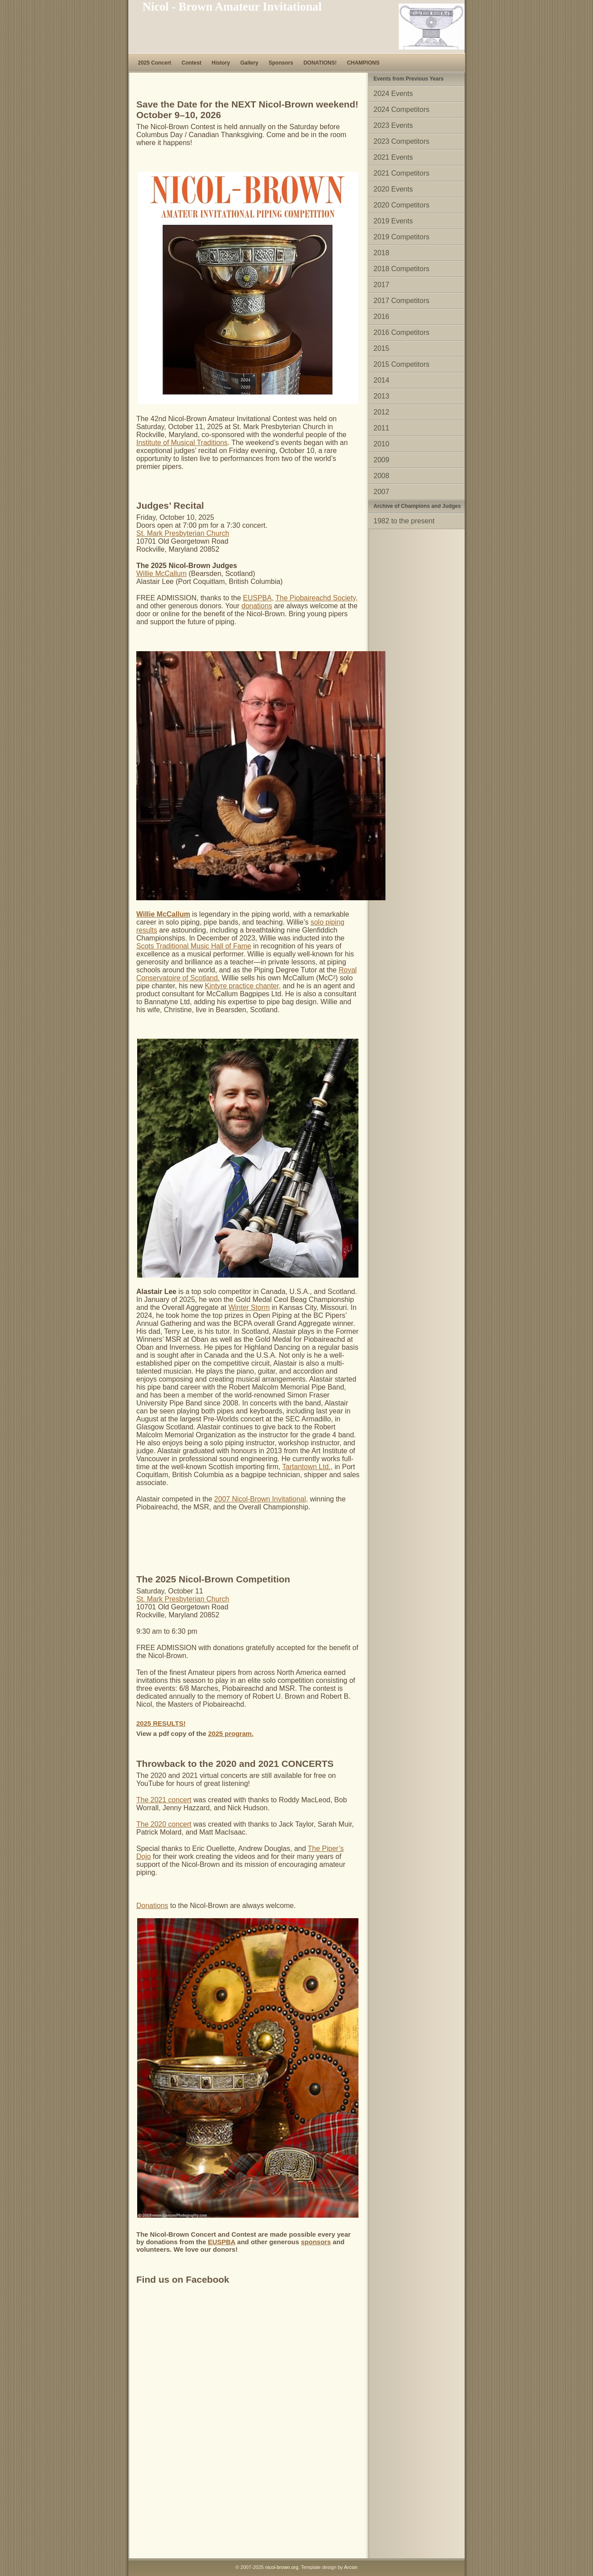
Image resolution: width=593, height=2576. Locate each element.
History (221, 63)
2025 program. (231, 1733)
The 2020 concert (164, 1824)
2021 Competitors (401, 173)
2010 (381, 444)
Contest (191, 63)
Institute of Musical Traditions (181, 442)
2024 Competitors (401, 109)
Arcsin (351, 2567)
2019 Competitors (401, 237)
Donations (152, 1905)
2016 (381, 316)
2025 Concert (154, 63)
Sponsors (281, 63)
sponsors (316, 2242)
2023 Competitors (401, 141)
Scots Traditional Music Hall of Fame (193, 946)
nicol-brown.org (281, 2567)
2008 (381, 476)
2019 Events (393, 221)
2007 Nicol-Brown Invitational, (261, 1499)
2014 (381, 380)
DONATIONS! (320, 63)
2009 (381, 460)
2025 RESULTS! (160, 1723)
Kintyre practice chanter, (243, 986)
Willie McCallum (161, 573)
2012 (381, 412)
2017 (381, 284)
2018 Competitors (401, 269)
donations (257, 606)
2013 (381, 396)
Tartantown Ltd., (307, 1466)
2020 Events (393, 189)
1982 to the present (404, 521)
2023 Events (393, 125)
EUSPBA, (258, 598)
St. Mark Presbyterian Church (182, 533)
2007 (381, 491)
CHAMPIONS (363, 63)
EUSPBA (221, 2242)
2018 (381, 253)
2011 (381, 428)
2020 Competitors (401, 205)
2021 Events (393, 157)
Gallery (249, 63)
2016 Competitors (401, 332)
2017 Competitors (401, 300)
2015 (381, 348)
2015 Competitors (401, 364)
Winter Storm (249, 1307)
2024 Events (393, 93)
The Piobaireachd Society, (317, 598)
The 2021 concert (164, 1800)
